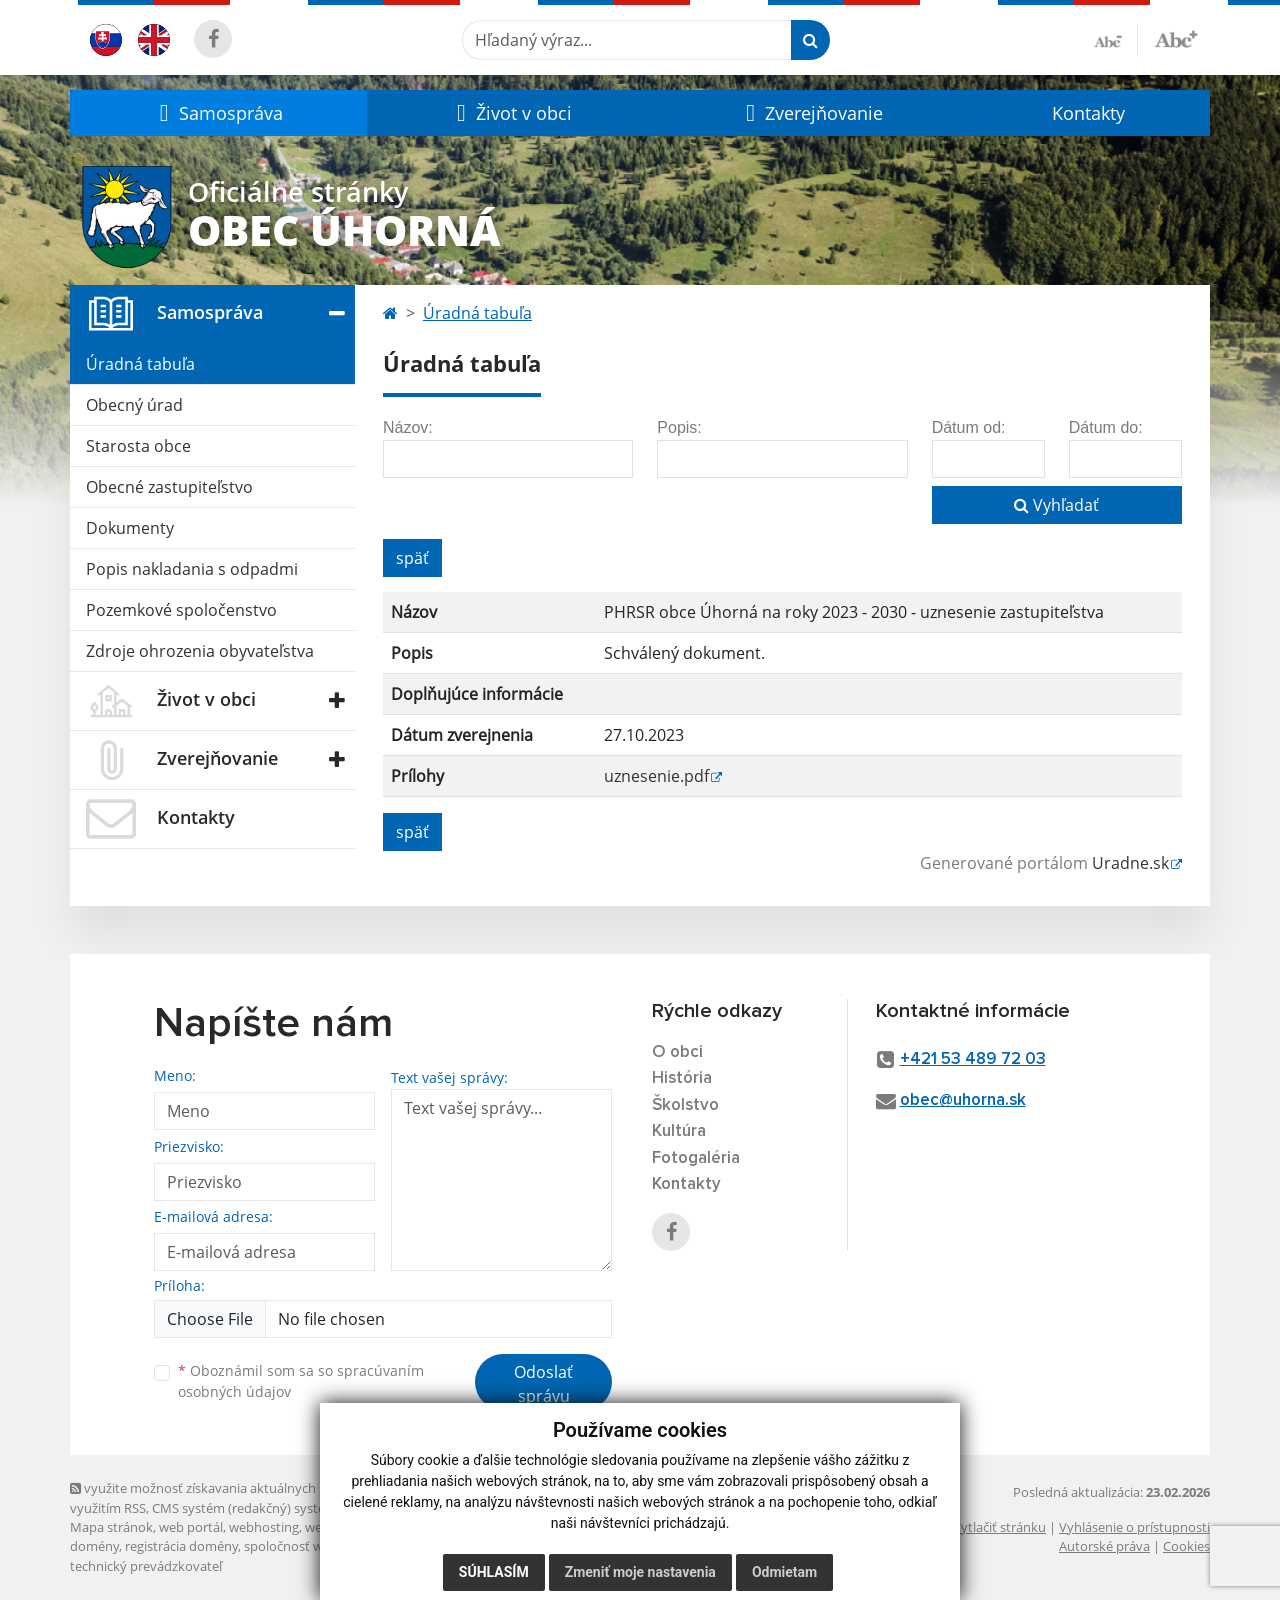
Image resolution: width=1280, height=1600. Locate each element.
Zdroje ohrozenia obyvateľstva (200, 651)
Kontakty (1088, 113)
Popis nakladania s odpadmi (192, 569)
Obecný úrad (134, 405)
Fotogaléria (696, 1158)
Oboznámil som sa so (301, 1381)
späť (412, 558)
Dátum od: (969, 427)
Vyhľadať (1056, 505)
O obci (677, 1052)
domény (94, 1546)
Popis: (679, 427)
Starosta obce (138, 446)
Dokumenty (130, 528)
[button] (218, 113)
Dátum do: (1106, 427)
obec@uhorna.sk (963, 1100)
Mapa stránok (111, 1527)
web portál (191, 1527)
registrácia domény (181, 1546)
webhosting (264, 1527)
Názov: (408, 427)
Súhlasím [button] (494, 1572)
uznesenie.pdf (656, 776)
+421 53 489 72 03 (973, 1059)
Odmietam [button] (784, 1572)
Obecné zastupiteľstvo (169, 487)
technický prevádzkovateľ (146, 1566)
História (682, 1078)
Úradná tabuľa (140, 364)
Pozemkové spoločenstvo (181, 610)
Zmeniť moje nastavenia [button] (640, 1572)
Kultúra (679, 1131)
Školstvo (685, 1105)
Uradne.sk (1130, 863)
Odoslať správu (543, 1384)
